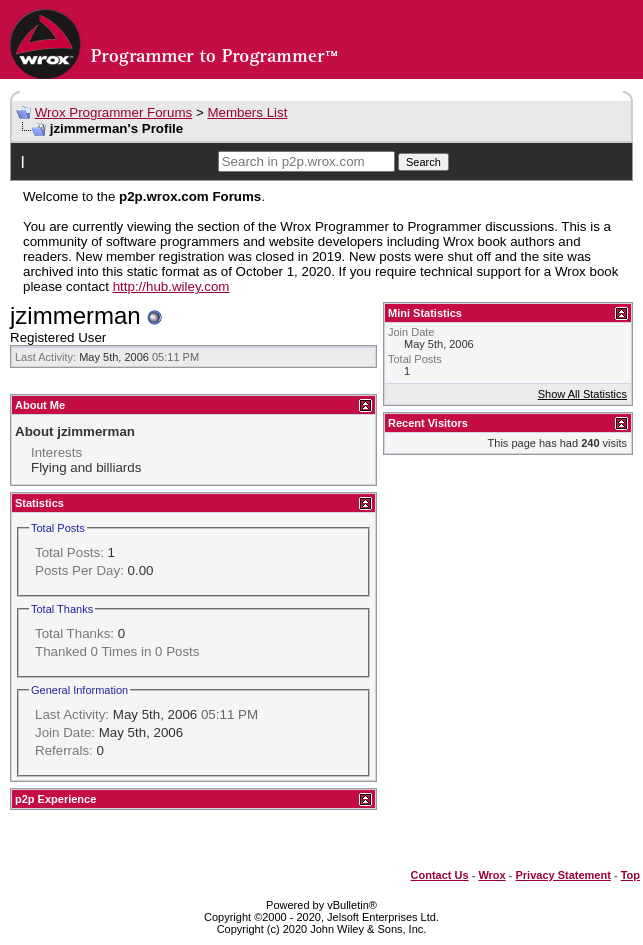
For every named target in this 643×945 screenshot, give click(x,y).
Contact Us (440, 875)
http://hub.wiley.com (171, 286)
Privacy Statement (562, 875)
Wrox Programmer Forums (114, 112)
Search (423, 162)
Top (630, 875)
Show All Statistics (582, 394)
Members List (247, 112)
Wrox (491, 875)
